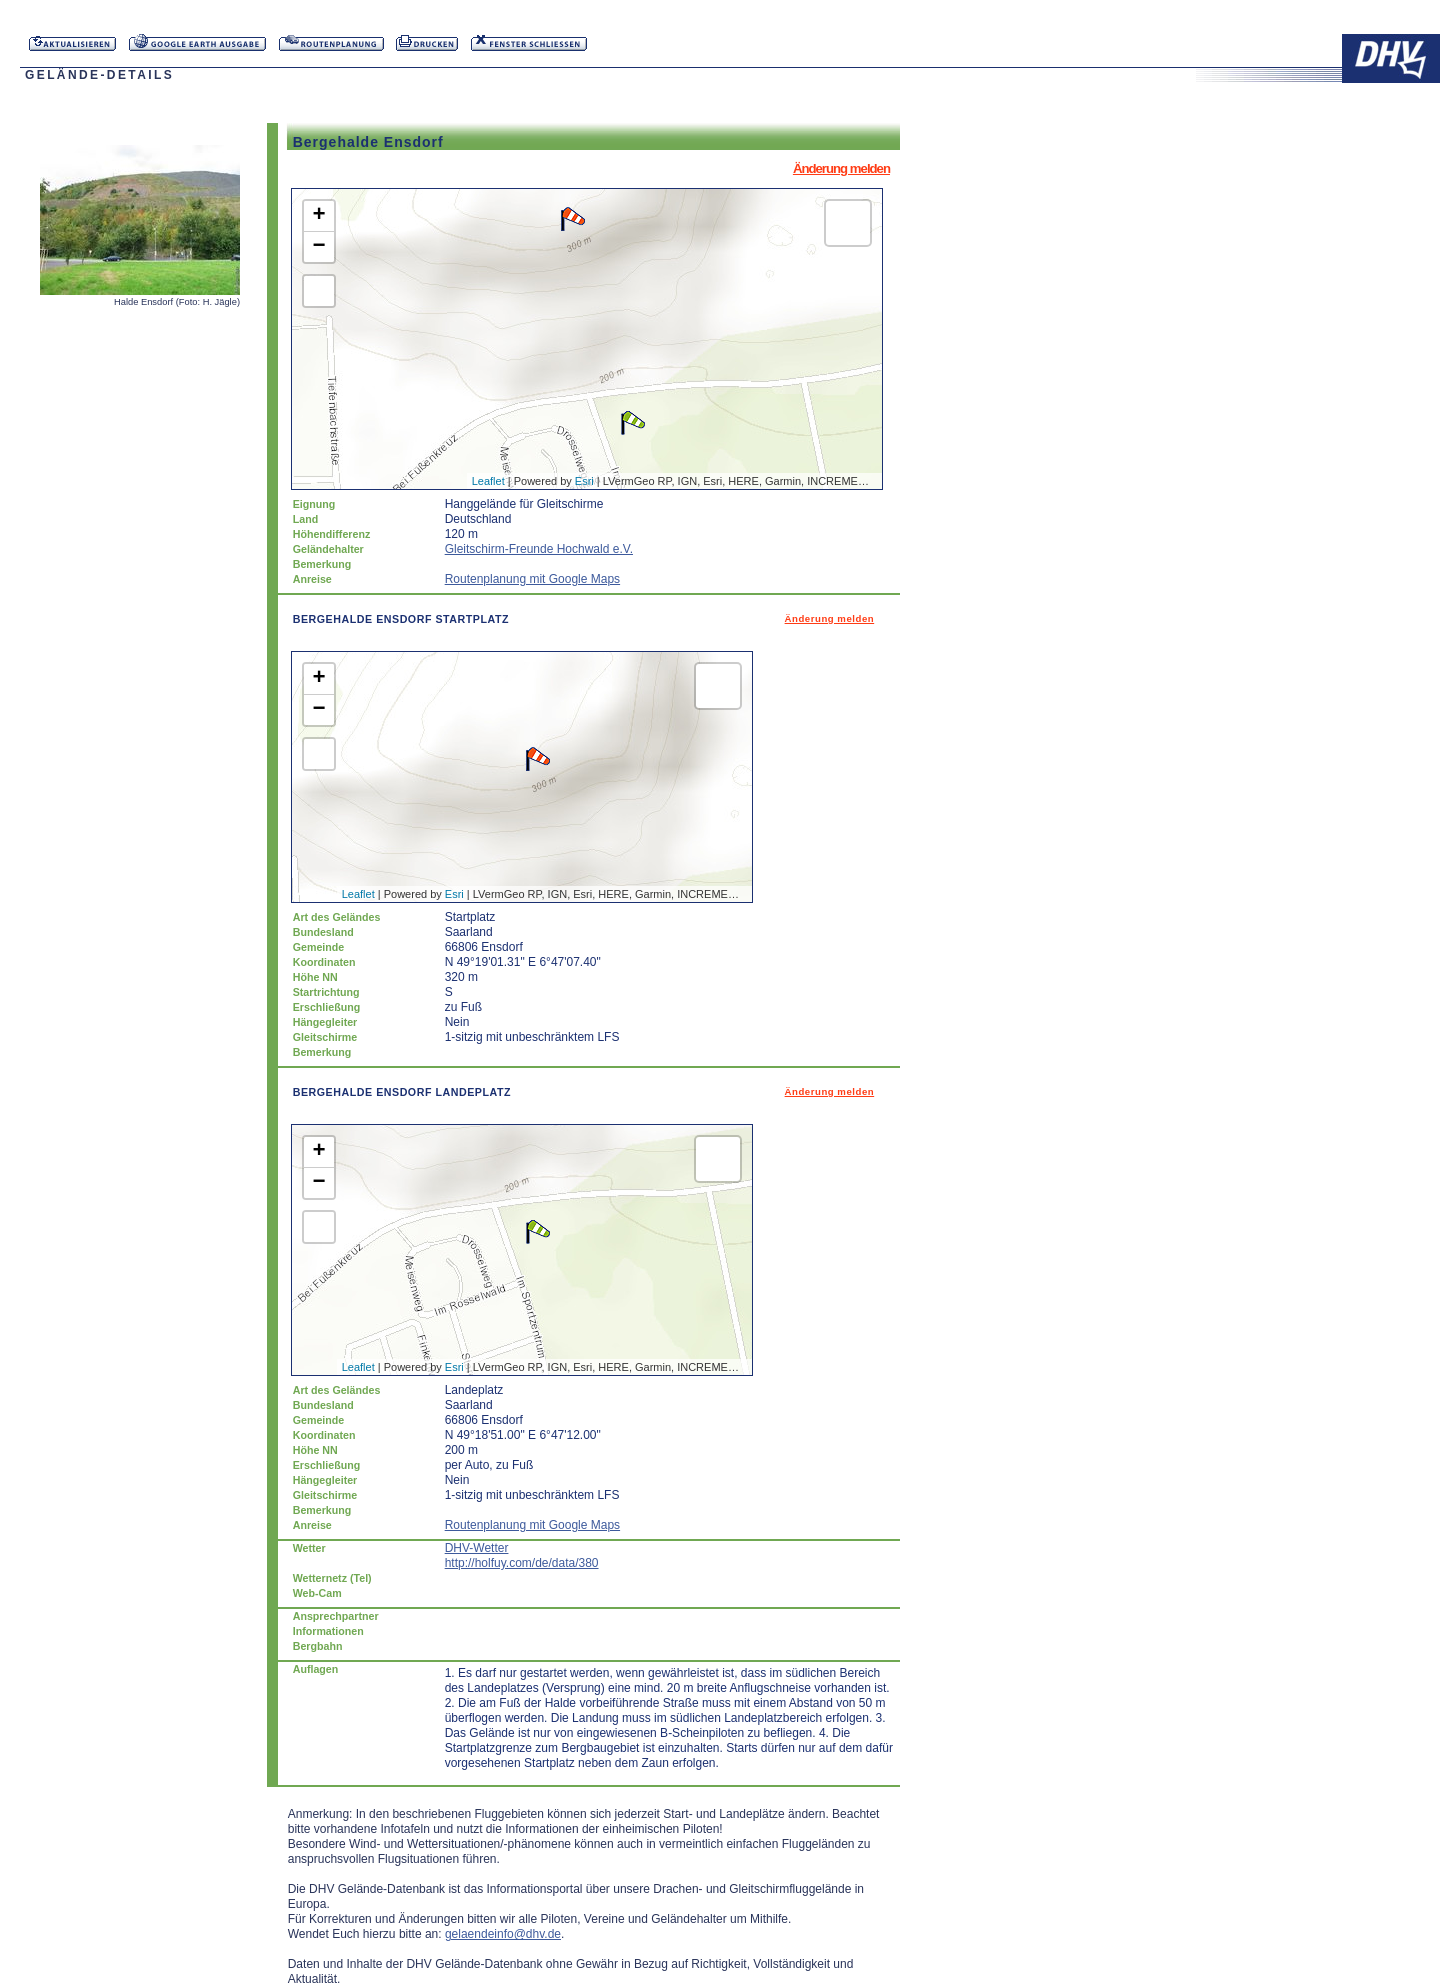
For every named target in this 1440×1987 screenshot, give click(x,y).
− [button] (319, 247)
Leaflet (488, 481)
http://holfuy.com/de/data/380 (522, 1563)
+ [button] (319, 216)
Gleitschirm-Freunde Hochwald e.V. (539, 549)
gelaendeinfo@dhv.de (503, 1934)
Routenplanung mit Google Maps (532, 579)
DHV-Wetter (477, 1548)
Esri (584, 481)
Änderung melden (841, 168)
